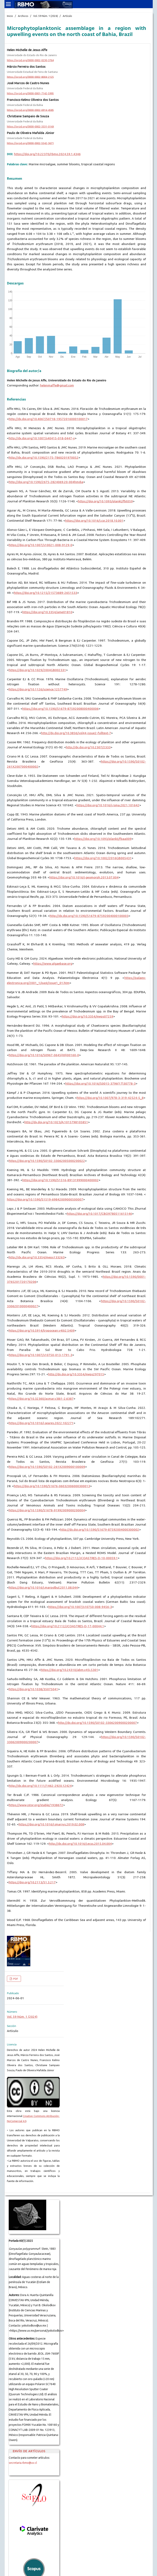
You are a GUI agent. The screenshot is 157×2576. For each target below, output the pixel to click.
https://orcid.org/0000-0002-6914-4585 (30, 109)
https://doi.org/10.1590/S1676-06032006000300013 (52, 1486)
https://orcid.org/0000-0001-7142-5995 (30, 93)
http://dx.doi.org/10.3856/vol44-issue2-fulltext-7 (76, 733)
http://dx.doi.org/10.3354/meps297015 (76, 1374)
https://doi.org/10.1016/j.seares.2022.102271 (41, 1423)
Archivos (23, 15)
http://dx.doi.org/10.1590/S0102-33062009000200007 (97, 1722)
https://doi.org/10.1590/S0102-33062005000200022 (47, 1160)
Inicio (10, 15)
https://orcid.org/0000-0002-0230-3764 (30, 60)
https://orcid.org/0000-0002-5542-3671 (30, 142)
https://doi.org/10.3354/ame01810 (47, 612)
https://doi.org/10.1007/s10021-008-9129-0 (40, 545)
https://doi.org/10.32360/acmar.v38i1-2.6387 (41, 1398)
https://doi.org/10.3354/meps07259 (87, 1016)
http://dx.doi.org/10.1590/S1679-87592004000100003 (89, 915)
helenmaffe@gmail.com (57, 385)
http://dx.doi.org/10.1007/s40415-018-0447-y (42, 438)
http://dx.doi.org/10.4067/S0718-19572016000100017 (48, 419)
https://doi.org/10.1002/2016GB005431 (103, 858)
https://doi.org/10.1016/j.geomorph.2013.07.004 (84, 877)
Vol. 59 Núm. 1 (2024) (45, 15)
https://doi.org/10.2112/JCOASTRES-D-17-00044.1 (67, 1626)
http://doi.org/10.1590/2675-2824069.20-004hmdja (46, 482)
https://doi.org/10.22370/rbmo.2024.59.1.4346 (47, 154)
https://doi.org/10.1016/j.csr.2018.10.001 (94, 520)
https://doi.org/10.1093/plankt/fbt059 (105, 501)
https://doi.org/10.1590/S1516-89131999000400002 (60, 1180)
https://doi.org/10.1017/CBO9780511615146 (99, 1213)
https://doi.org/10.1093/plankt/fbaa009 (103, 838)
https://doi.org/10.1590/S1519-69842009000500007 (45, 1199)
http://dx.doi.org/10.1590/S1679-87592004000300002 (99, 1529)
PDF (15, 1978)
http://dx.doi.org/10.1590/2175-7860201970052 (43, 457)
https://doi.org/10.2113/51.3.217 (32, 1882)
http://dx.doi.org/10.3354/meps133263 (37, 1257)
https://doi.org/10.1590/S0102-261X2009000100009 (47, 1466)
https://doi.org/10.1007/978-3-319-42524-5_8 (110, 1097)
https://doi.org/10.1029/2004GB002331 (37, 670)
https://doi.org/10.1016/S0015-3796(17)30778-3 (100, 1083)
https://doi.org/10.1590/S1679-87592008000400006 (60, 708)
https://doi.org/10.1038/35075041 (33, 1689)
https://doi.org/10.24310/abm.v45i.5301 (69, 1670)
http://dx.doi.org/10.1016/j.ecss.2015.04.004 (80, 1843)
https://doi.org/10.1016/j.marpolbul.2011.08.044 (43, 1587)
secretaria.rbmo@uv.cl (23, 2462)
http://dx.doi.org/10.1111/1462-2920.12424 (40, 1785)
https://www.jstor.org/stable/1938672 (36, 1805)
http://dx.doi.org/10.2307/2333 (88, 747)
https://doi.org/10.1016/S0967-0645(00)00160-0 (44, 1055)
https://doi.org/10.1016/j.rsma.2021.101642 (108, 805)
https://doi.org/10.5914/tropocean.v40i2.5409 (42, 1330)
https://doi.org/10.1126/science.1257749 (38, 689)
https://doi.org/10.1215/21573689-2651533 (45, 592)
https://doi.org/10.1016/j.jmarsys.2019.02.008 (51, 1824)
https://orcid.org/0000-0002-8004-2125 (30, 76)
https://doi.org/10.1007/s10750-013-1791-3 (40, 1355)
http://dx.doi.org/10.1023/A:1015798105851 (56, 1122)
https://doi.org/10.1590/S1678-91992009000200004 (47, 1510)
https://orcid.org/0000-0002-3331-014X (30, 126)
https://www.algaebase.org (52, 963)
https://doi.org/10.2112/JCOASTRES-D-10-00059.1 (81, 1558)
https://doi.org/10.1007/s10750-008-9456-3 (80, 1607)
